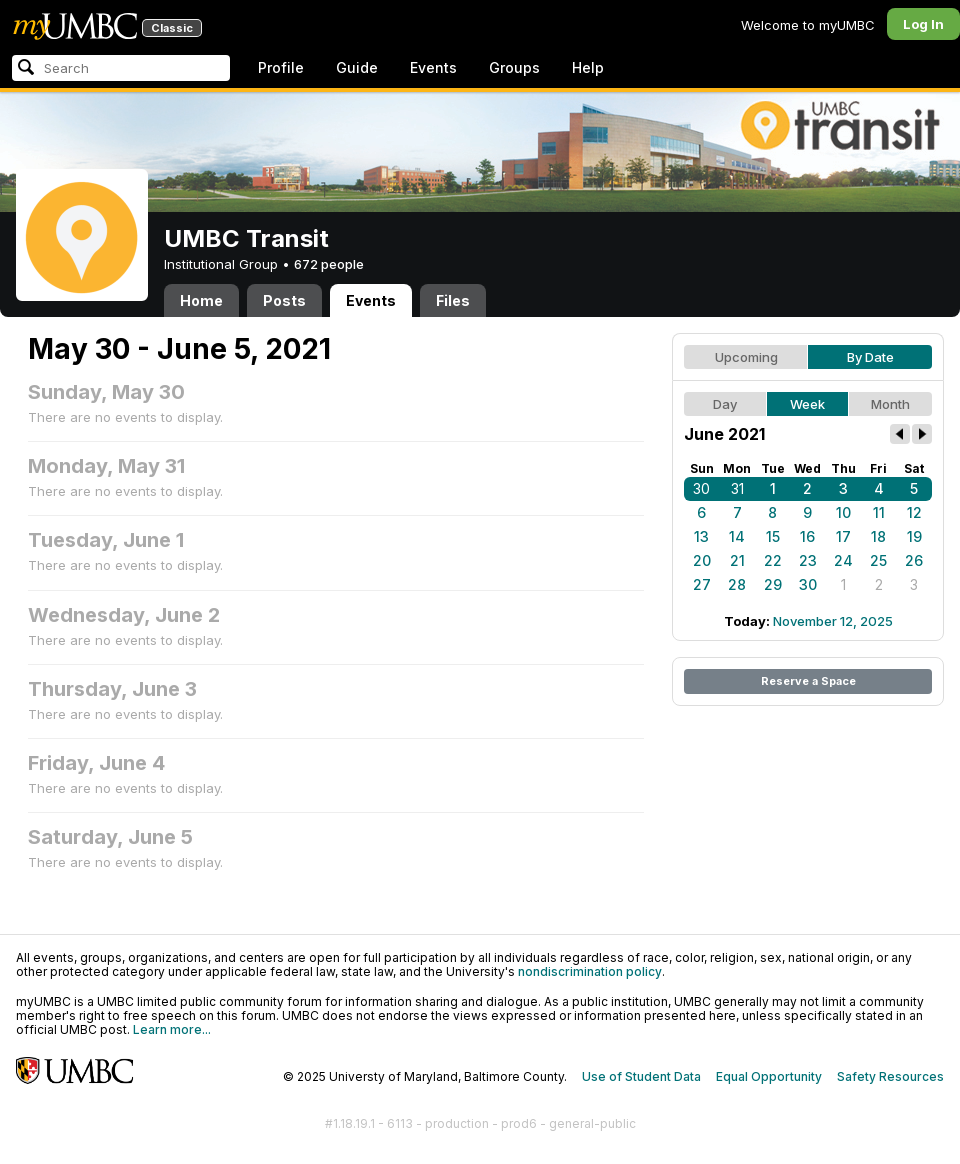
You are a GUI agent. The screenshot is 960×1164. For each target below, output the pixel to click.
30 (701, 488)
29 (773, 584)
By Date (870, 357)
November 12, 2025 (833, 621)
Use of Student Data (641, 1076)
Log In (923, 24)
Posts (284, 300)
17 (843, 536)
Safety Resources (890, 1076)
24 (843, 560)
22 (773, 560)
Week (807, 404)
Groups (514, 67)
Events (433, 67)
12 (914, 512)
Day (725, 404)
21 (737, 560)
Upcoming (746, 357)
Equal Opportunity (769, 1076)
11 (879, 512)
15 (773, 536)
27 (702, 584)
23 (808, 560)
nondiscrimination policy (590, 971)
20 (702, 560)
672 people (329, 264)
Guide (357, 67)
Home (201, 300)
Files (453, 300)
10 (843, 512)
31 (737, 488)
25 (878, 560)
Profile (281, 67)
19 (914, 536)
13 (701, 536)
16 (807, 536)
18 (878, 536)
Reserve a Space (808, 681)
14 (737, 536)
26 (914, 560)
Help (588, 67)
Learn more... (172, 1029)
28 (737, 584)
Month (890, 404)
